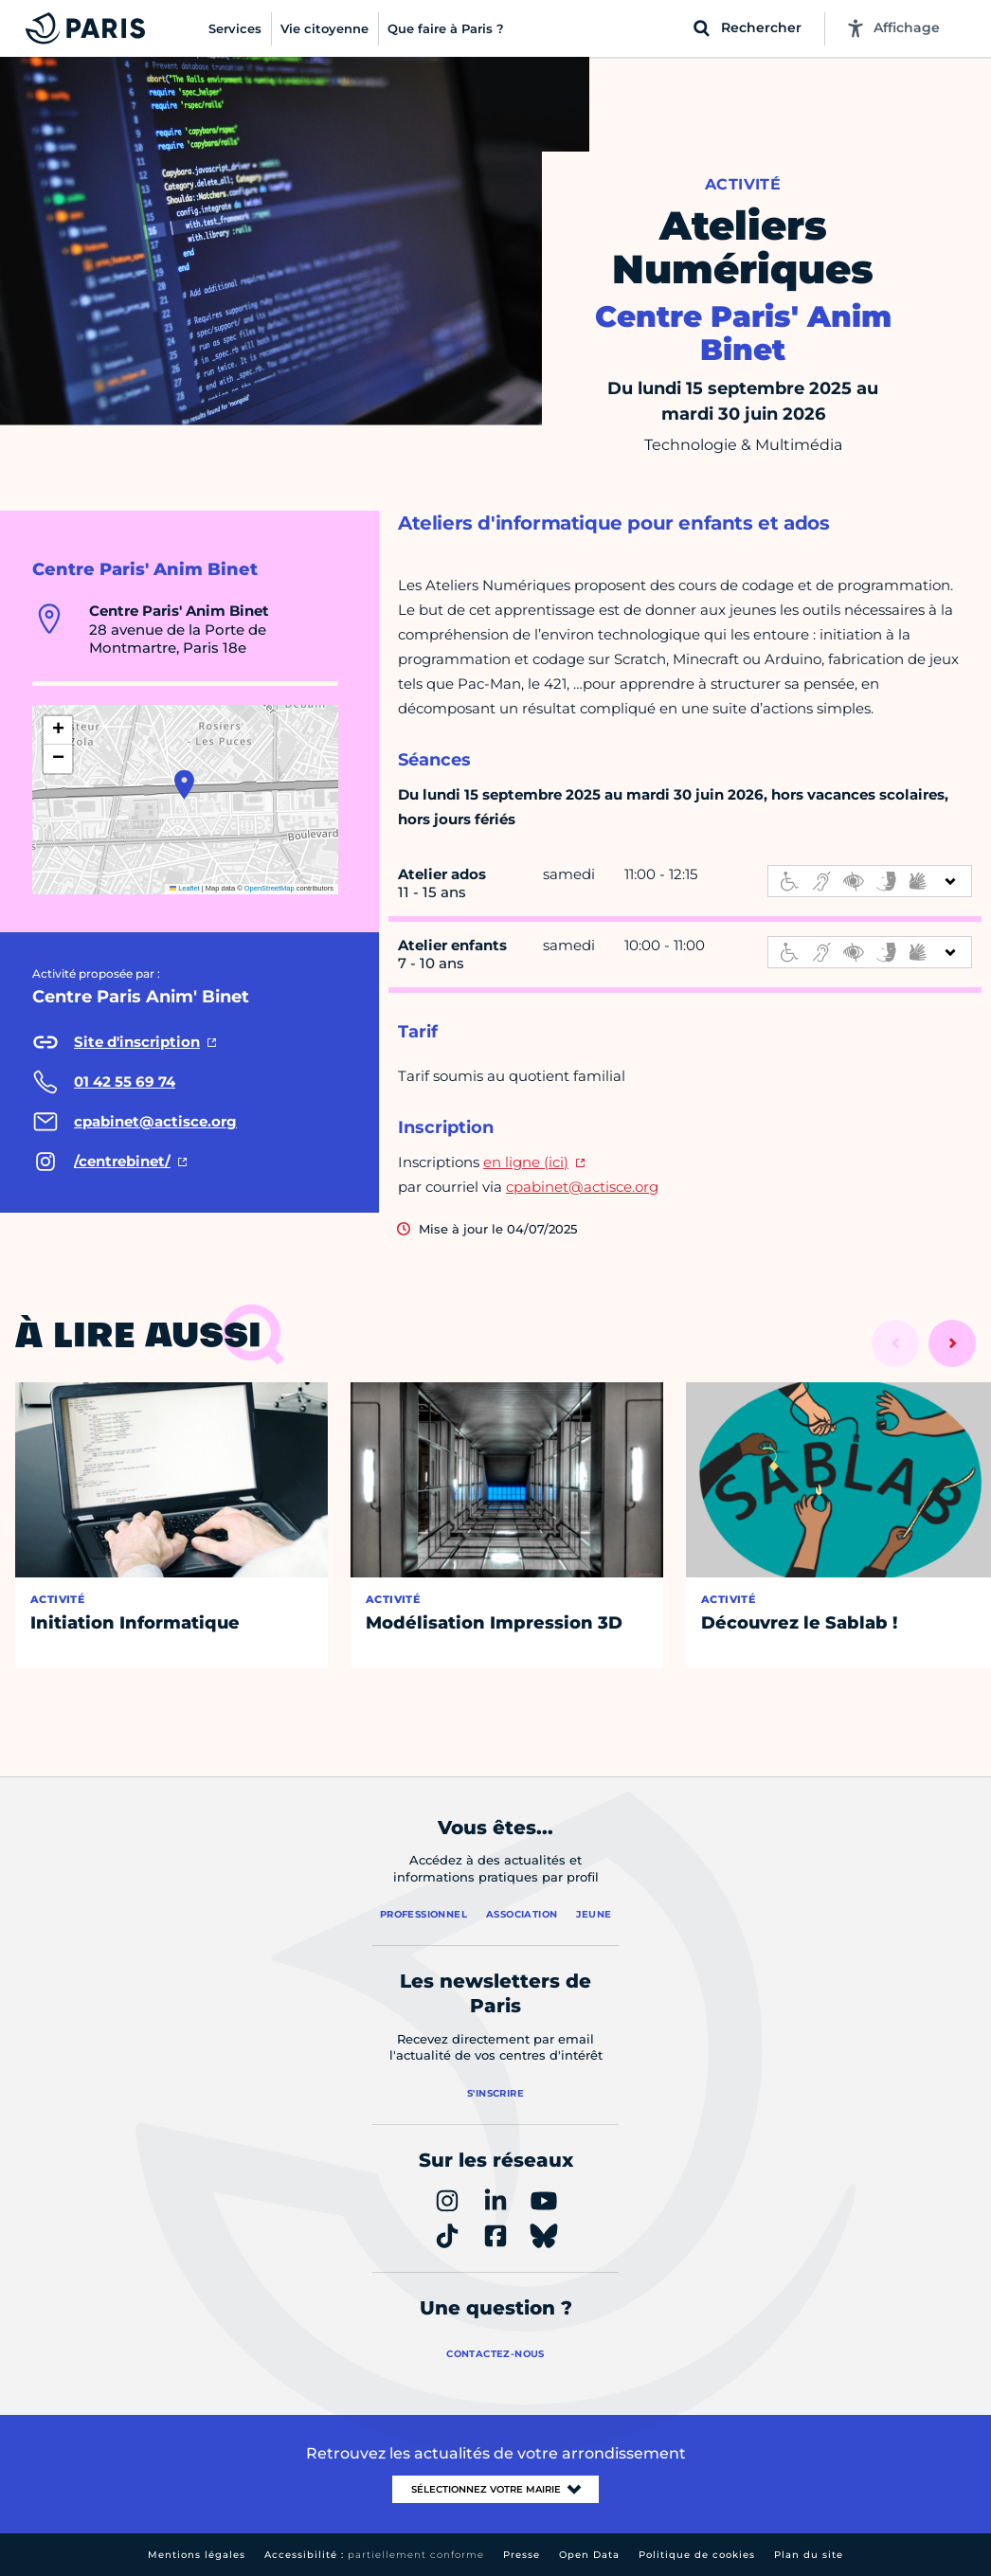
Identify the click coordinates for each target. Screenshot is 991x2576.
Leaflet (185, 888)
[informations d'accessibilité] (869, 881)
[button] (184, 784)
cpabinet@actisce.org (582, 1187)
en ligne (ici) (525, 1162)
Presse (521, 2555)
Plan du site (808, 2555)
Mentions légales (196, 2555)
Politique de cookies (697, 2555)
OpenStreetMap (269, 888)
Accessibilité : (374, 2555)
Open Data (589, 2555)
